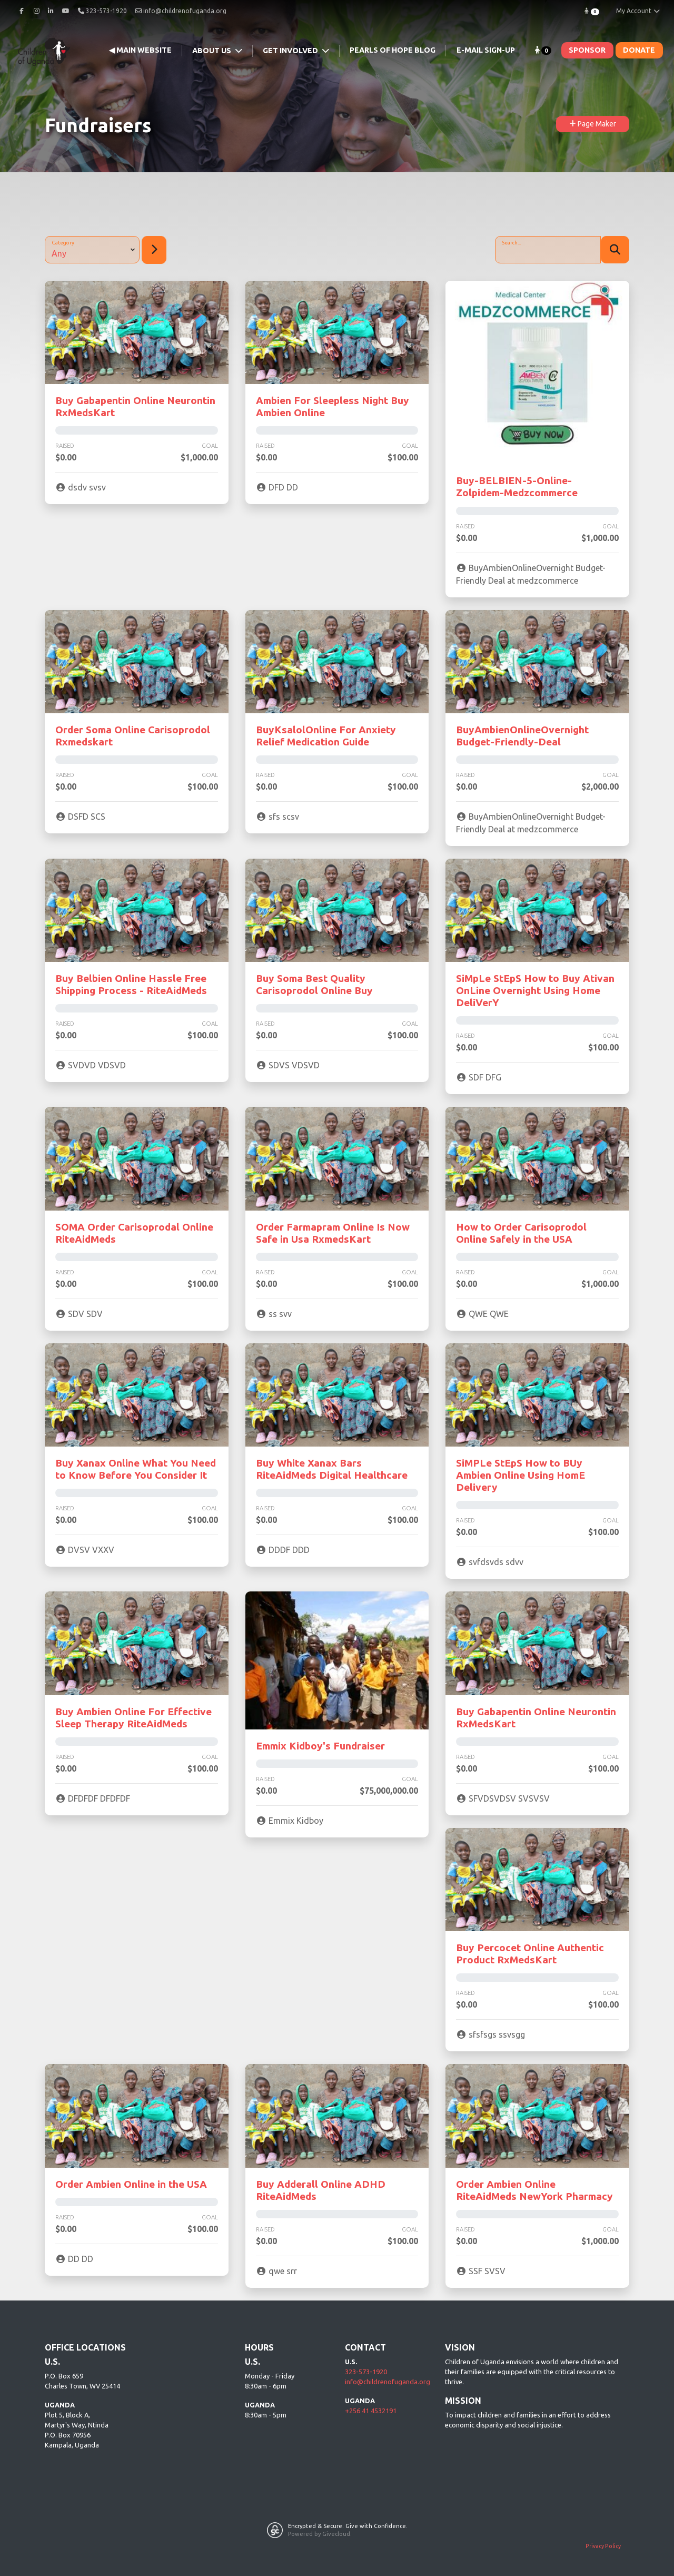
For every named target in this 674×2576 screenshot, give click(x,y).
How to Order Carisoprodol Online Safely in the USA (521, 1233)
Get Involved (291, 50)
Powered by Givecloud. (320, 2534)
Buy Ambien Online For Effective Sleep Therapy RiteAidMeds (133, 1717)
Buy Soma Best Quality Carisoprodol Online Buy (314, 984)
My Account (638, 10)
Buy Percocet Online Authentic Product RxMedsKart (530, 1953)
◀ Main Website (140, 50)
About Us (212, 50)
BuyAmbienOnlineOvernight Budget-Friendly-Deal (522, 736)
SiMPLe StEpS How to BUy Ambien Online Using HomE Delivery (520, 1475)
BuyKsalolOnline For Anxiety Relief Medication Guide (326, 736)
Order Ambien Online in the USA (131, 2184)
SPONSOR (587, 50)
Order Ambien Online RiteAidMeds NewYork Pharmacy (534, 2190)
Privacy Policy (603, 2546)
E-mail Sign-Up (486, 50)
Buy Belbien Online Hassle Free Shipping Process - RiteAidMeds (131, 984)
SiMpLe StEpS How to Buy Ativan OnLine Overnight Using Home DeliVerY (535, 990)
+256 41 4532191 (371, 2410)
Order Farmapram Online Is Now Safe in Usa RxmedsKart (333, 1233)
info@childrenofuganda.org (180, 10)
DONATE (639, 50)
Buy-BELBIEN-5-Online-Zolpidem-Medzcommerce (517, 486)
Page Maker (592, 124)
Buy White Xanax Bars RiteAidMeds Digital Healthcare (332, 1469)
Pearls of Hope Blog (392, 50)
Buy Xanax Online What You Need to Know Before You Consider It (135, 1469)
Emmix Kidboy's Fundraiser (320, 1746)
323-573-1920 (366, 2371)
